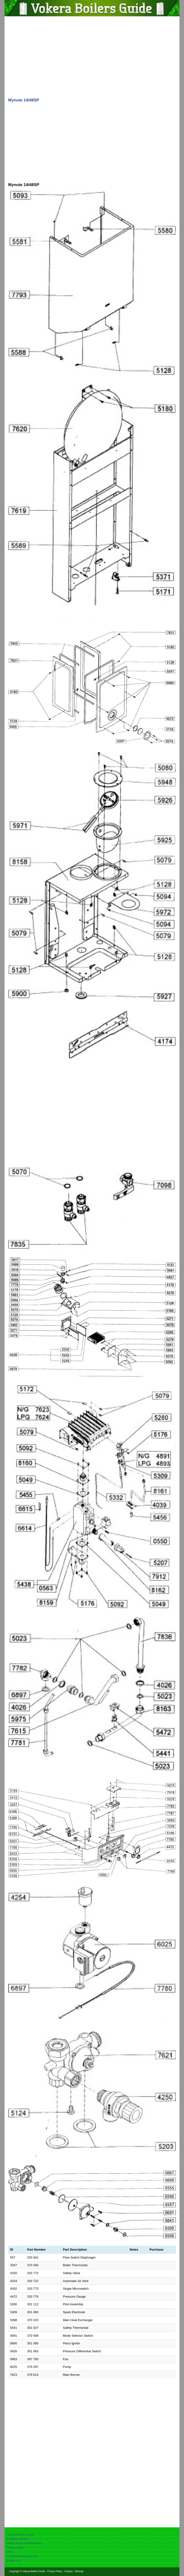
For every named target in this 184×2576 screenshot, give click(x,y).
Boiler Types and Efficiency (24, 2543)
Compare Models (18, 2539)
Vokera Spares (16, 2547)
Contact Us (14, 2560)
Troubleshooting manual (22, 2556)
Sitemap (79, 2571)
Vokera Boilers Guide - (35, 2571)
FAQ (10, 2551)
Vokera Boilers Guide (20, 2534)
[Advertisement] (92, 54)
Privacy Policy (54, 2571)
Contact (68, 2571)
